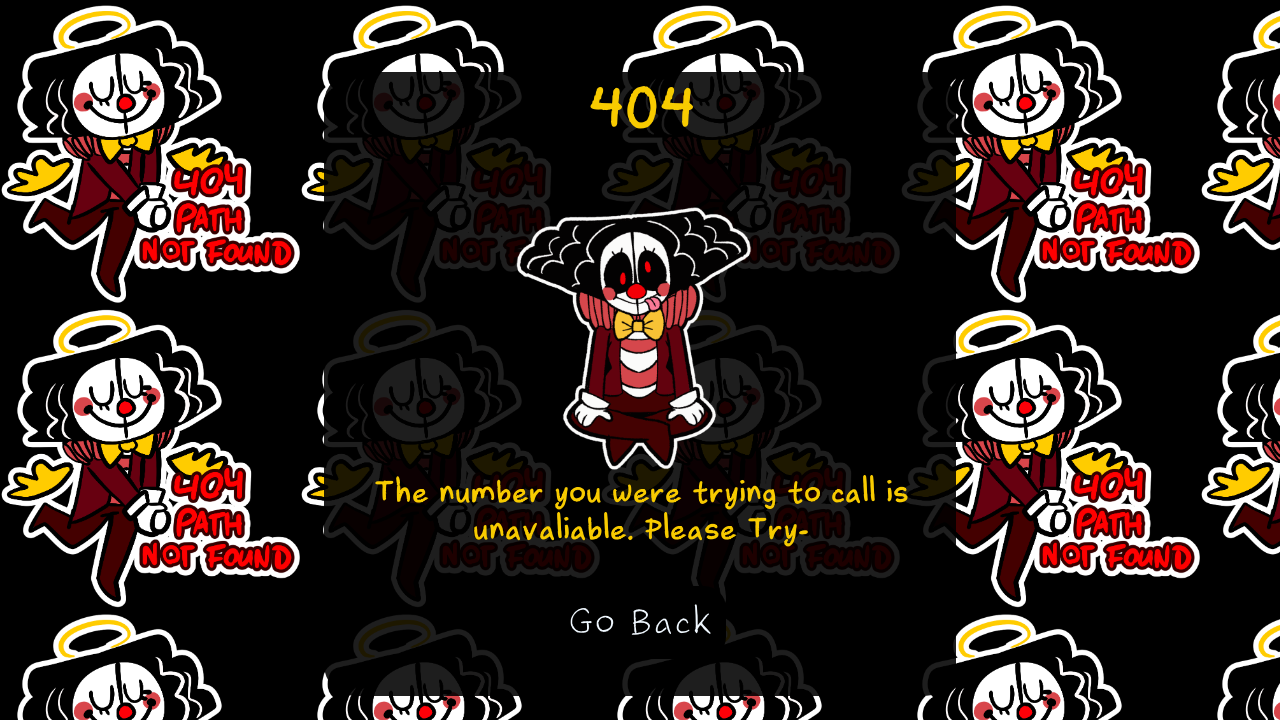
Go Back (640, 622)
